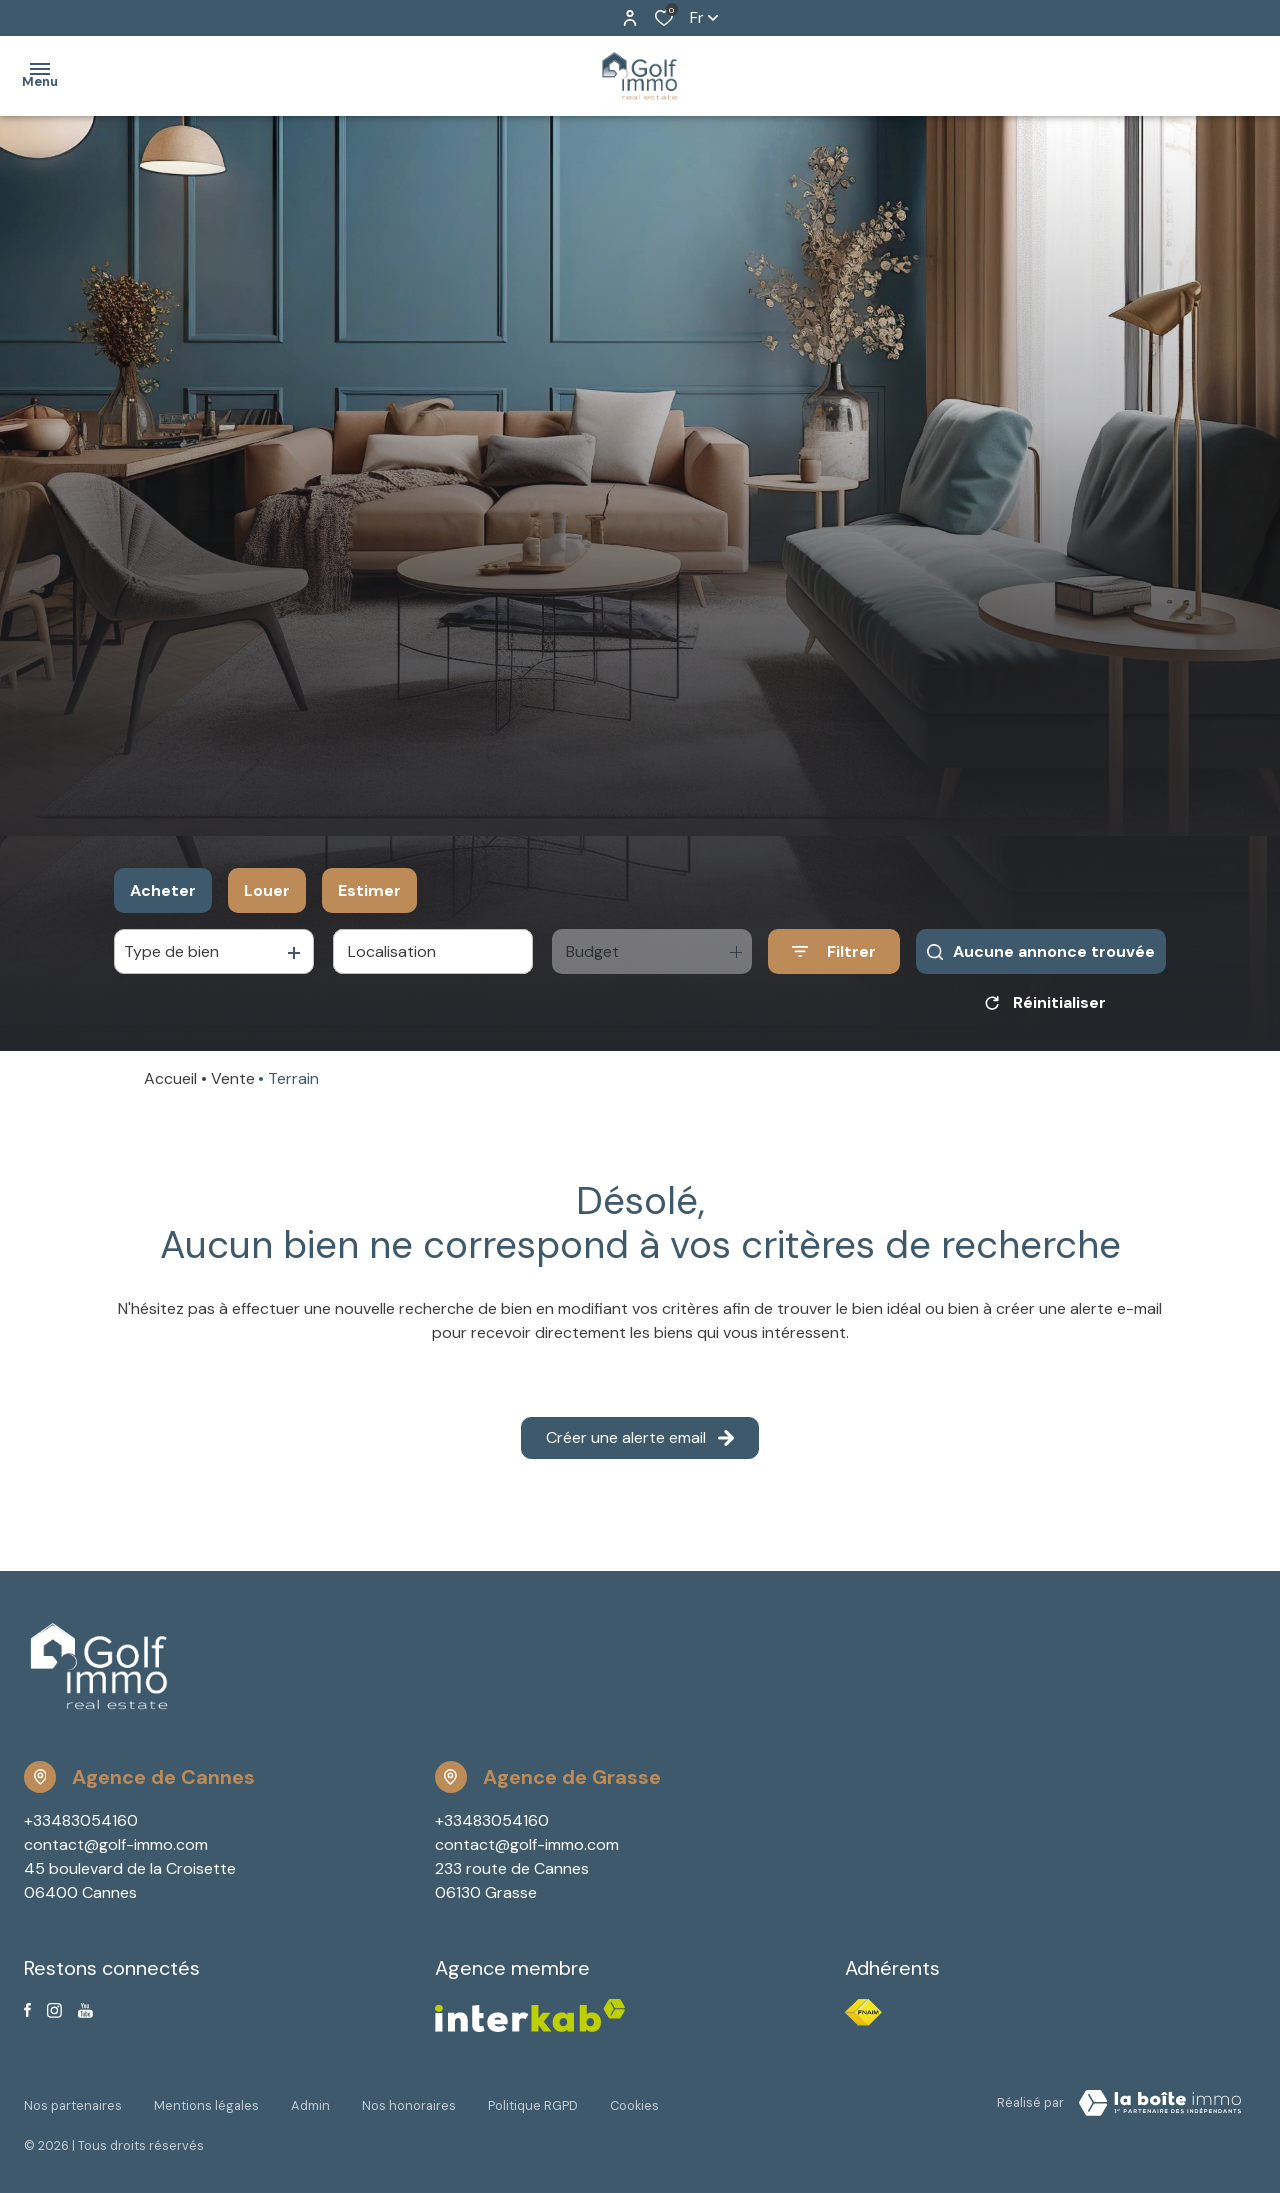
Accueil (170, 1078)
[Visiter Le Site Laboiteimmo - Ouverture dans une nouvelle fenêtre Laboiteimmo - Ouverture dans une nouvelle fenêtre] (1160, 2103)
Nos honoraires (409, 2099)
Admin (310, 2099)
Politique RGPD (533, 2099)
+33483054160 (81, 1820)
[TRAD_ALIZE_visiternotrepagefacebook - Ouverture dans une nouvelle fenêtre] (27, 2010)
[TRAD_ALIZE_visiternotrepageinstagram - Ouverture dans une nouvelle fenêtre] (54, 2010)
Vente (233, 1078)
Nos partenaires (73, 2099)
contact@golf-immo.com (116, 1844)
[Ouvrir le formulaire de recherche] (834, 951)
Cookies (634, 2099)
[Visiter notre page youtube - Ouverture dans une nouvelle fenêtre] (85, 2010)
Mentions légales (206, 2099)
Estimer (369, 890)
